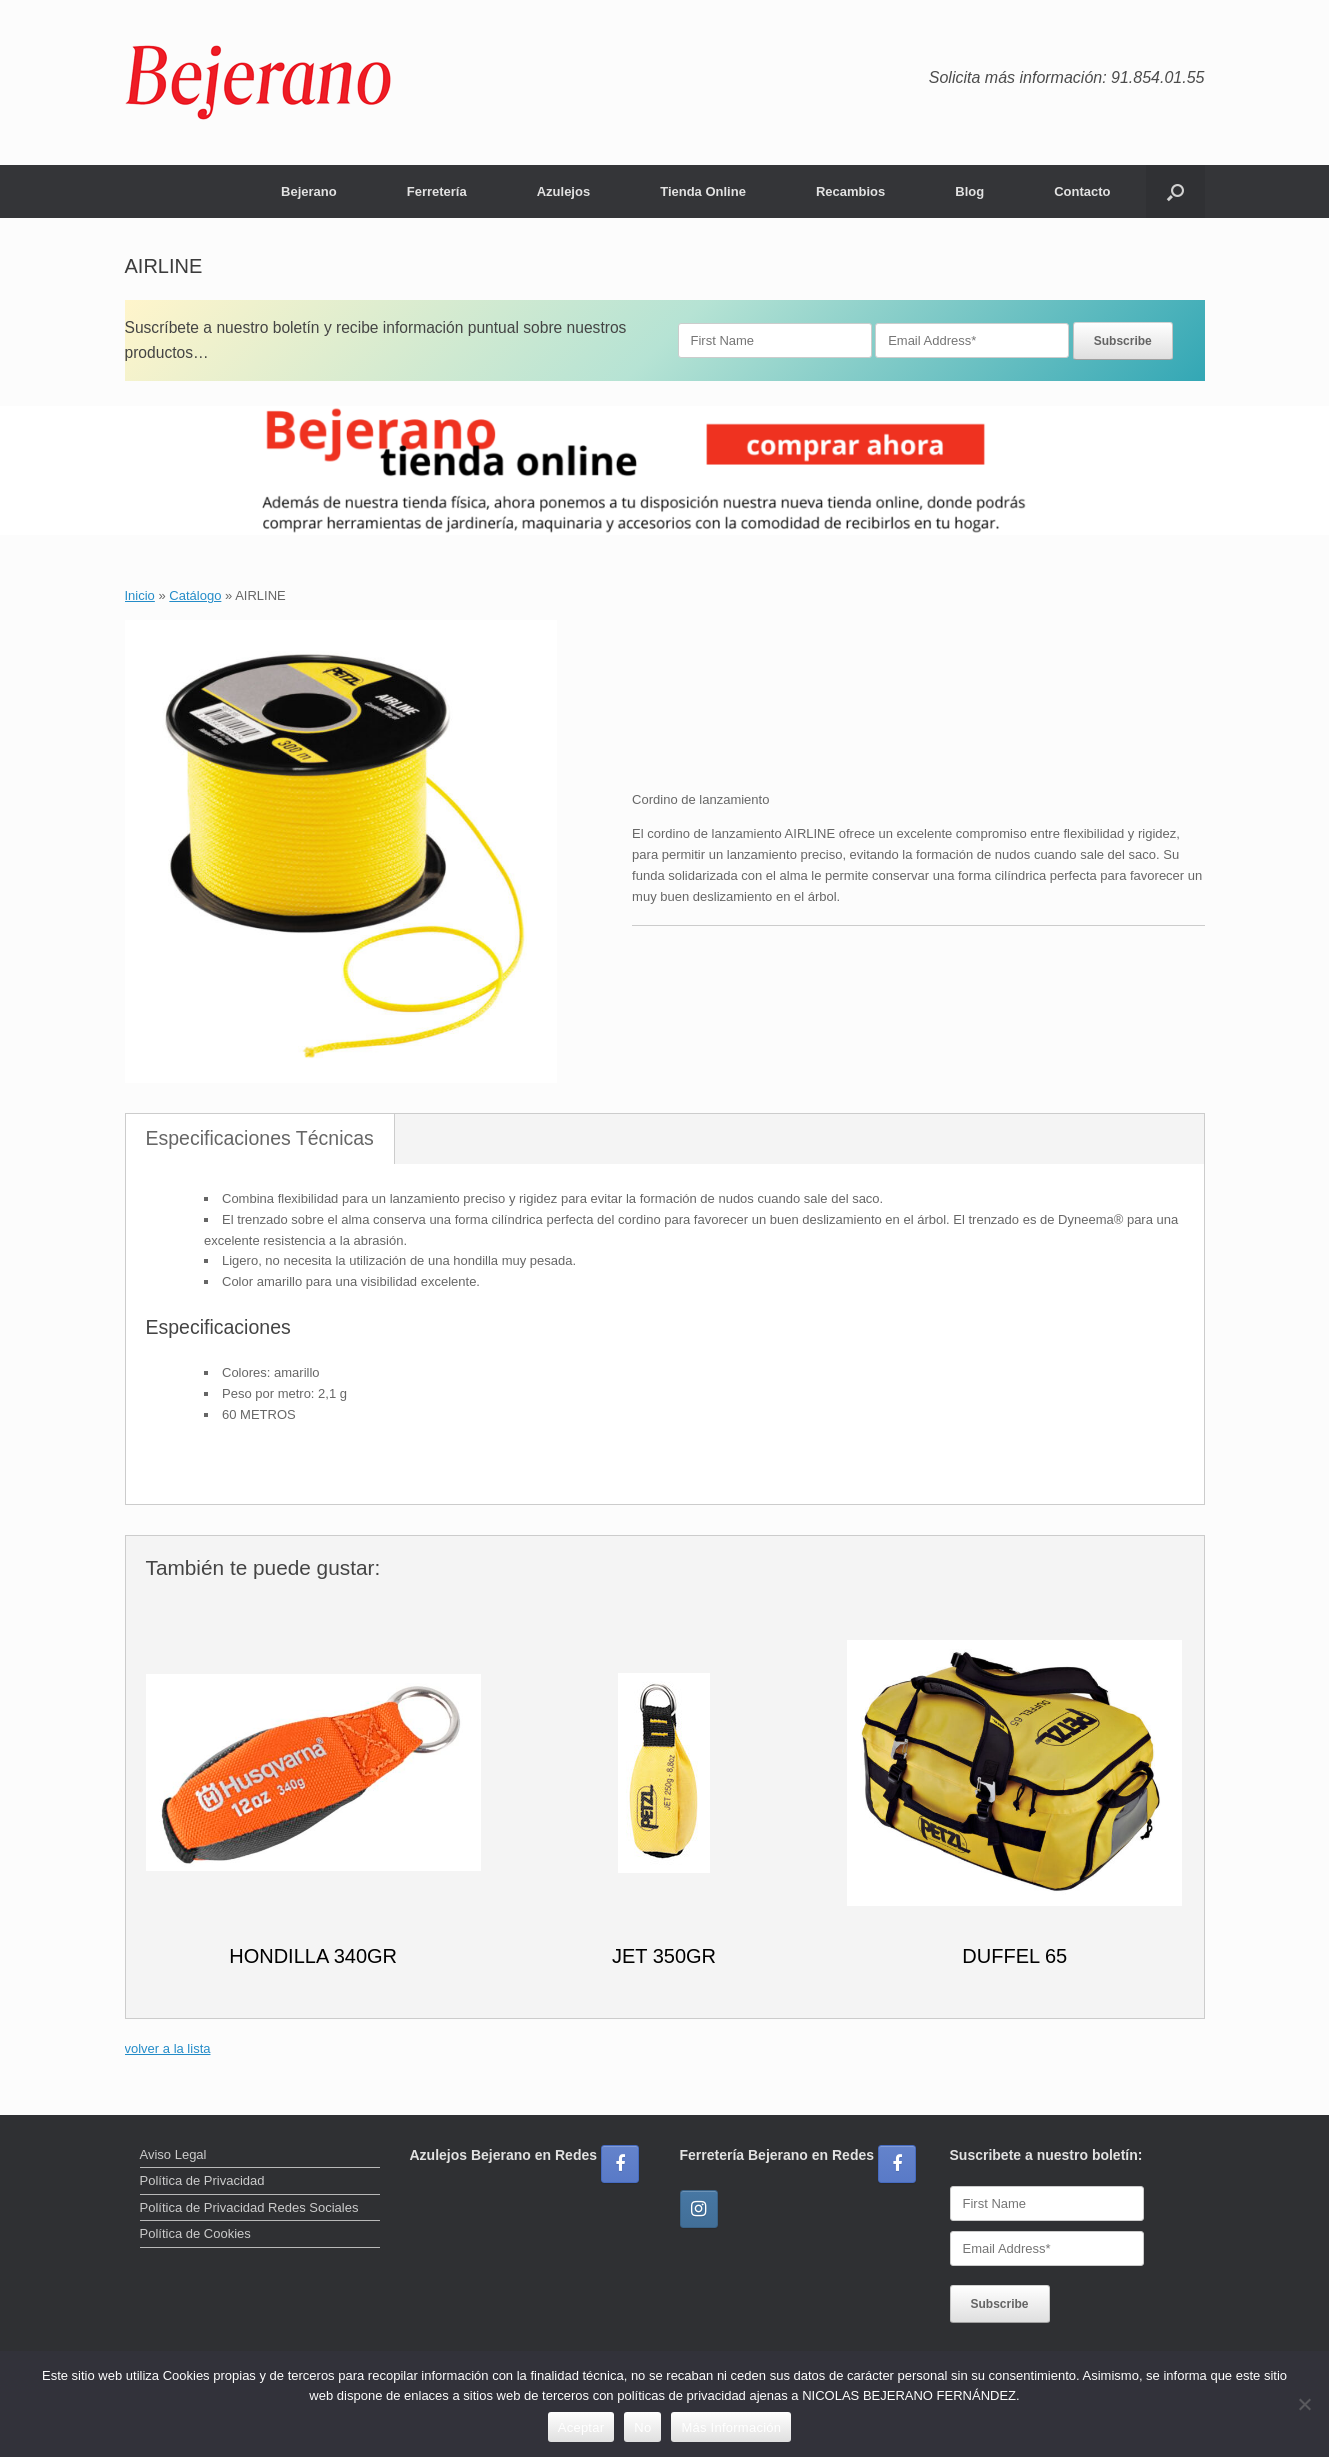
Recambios (850, 191)
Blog (969, 191)
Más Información (731, 2427)
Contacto (1082, 191)
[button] (1175, 191)
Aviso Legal (173, 2154)
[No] (1304, 2404)
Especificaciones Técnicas (260, 1138)
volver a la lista (168, 2048)
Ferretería (437, 191)
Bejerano (309, 191)
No (642, 2427)
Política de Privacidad (202, 2180)
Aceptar (581, 2427)
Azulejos (563, 191)
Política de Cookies (195, 2233)
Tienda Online (703, 191)
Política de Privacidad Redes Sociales (249, 2207)
